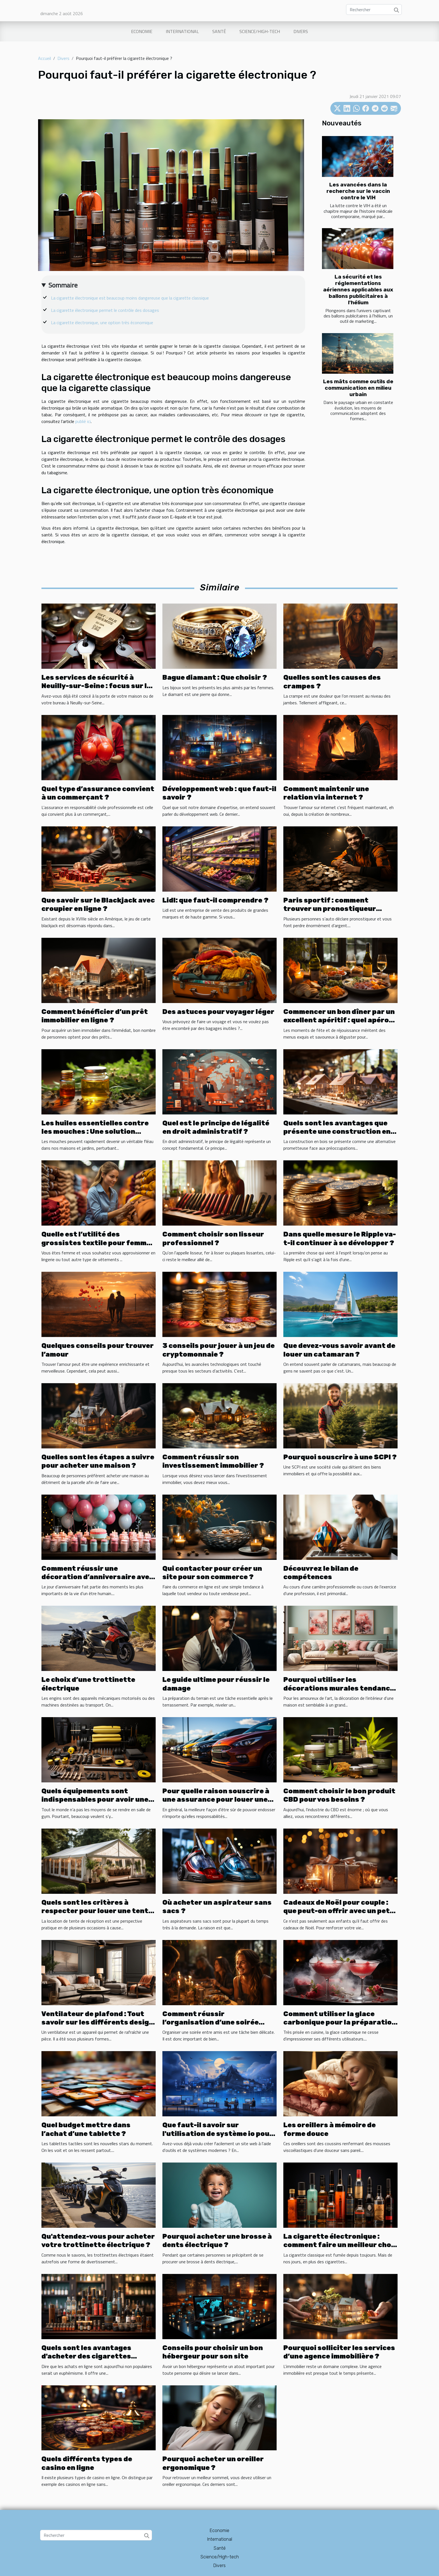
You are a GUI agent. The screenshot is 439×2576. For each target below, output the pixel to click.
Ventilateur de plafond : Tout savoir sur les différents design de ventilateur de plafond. (97, 2022)
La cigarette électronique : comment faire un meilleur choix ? (340, 2245)
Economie (141, 31)
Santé (219, 31)
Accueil (44, 58)
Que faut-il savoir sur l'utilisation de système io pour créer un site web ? (217, 2133)
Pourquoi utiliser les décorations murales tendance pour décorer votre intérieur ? (338, 1688)
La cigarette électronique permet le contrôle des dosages (105, 310)
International (182, 31)
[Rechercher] (374, 9)
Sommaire (63, 285)
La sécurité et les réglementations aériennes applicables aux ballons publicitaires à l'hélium (358, 290)
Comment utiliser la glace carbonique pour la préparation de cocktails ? (339, 2022)
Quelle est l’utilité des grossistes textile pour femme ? (96, 1242)
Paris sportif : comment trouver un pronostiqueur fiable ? (329, 908)
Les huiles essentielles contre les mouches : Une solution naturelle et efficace (95, 1131)
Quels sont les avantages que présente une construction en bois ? (337, 1131)
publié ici (83, 421)
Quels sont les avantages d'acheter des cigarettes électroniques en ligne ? (86, 2356)
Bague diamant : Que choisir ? (214, 677)
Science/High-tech (259, 31)
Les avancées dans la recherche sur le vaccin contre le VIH (358, 191)
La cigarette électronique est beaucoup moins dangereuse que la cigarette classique (130, 297)
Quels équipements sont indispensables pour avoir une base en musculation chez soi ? (96, 1799)
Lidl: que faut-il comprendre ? (215, 900)
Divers (300, 31)
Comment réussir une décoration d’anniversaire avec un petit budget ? (97, 1577)
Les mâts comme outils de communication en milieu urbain (358, 388)
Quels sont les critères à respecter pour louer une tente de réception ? (97, 1911)
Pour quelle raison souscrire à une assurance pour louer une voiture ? (215, 1799)
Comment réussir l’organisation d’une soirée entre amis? (210, 2022)
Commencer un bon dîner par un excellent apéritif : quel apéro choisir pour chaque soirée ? (339, 1020)
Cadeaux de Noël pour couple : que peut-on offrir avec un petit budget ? (339, 1911)
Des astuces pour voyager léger (218, 1012)
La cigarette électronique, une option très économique (102, 322)
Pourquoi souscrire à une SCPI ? (340, 1457)
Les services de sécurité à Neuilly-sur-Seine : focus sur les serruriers (98, 686)
